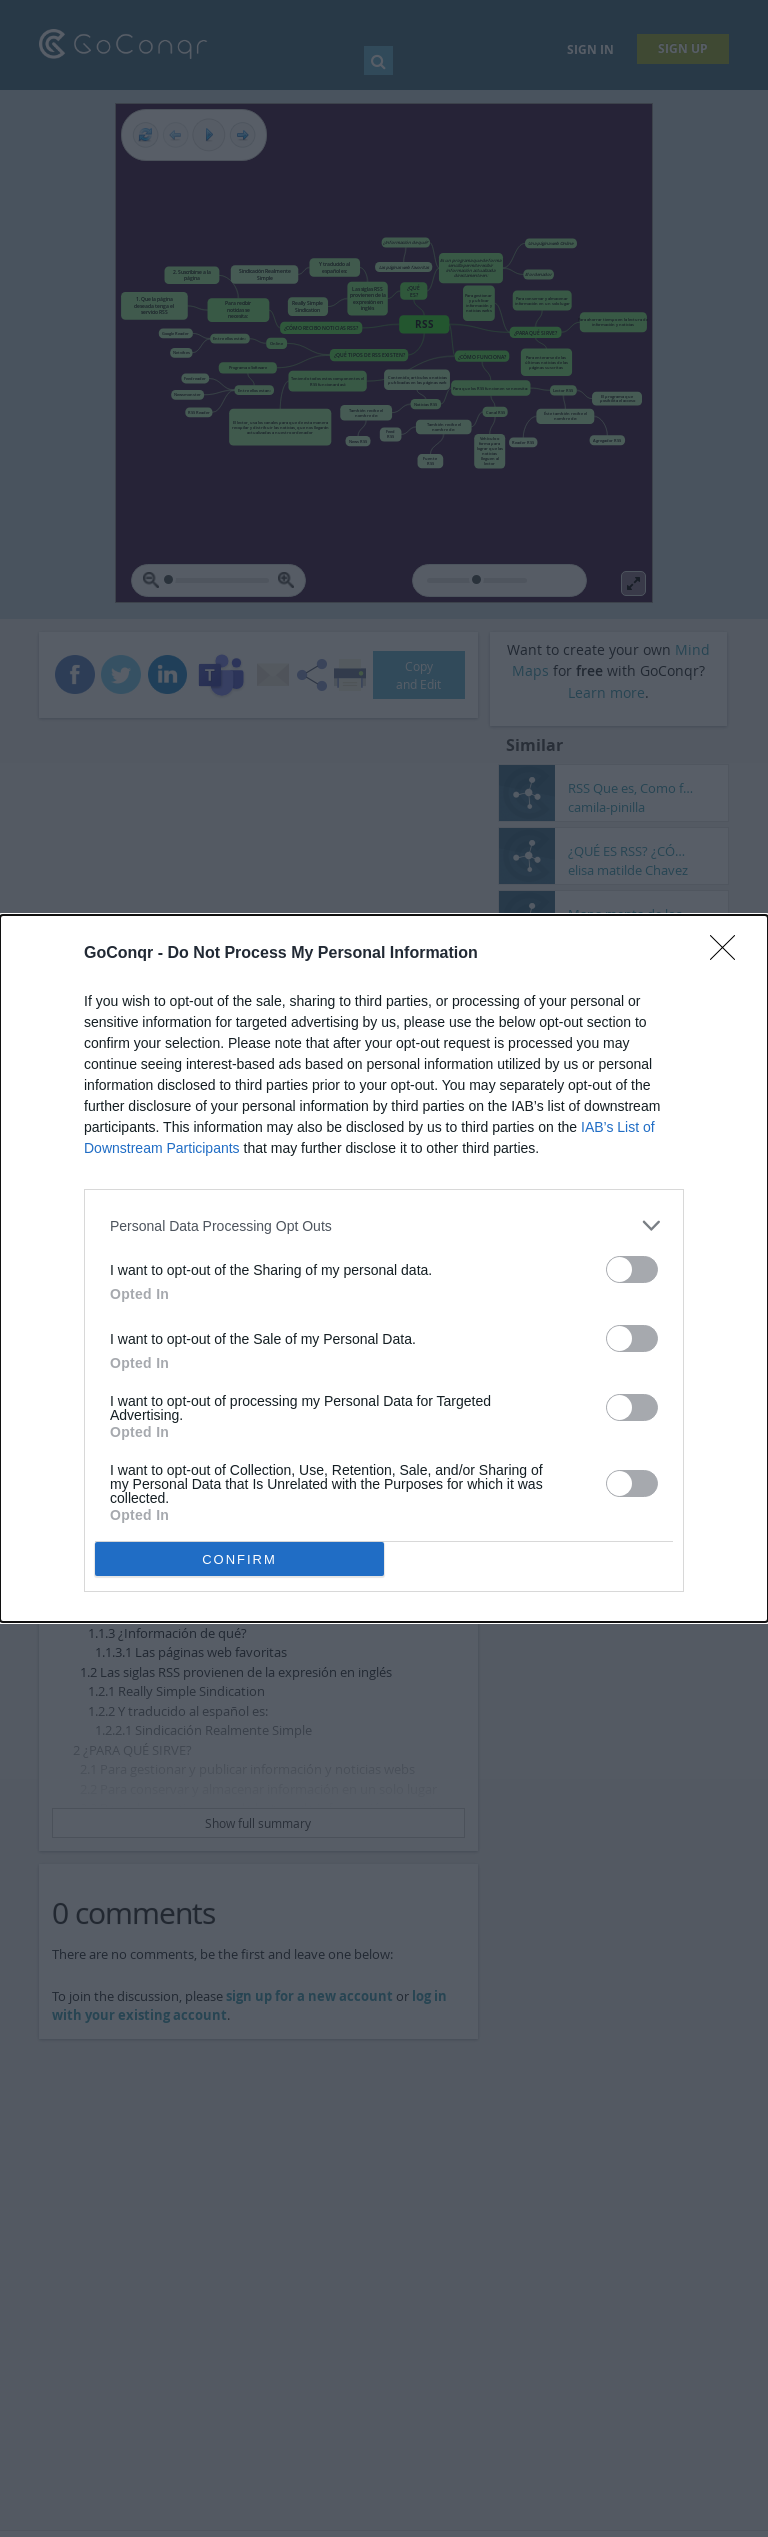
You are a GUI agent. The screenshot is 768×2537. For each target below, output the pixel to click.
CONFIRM (239, 1559)
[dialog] (384, 1268)
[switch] (632, 1269)
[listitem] (384, 1225)
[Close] (729, 954)
